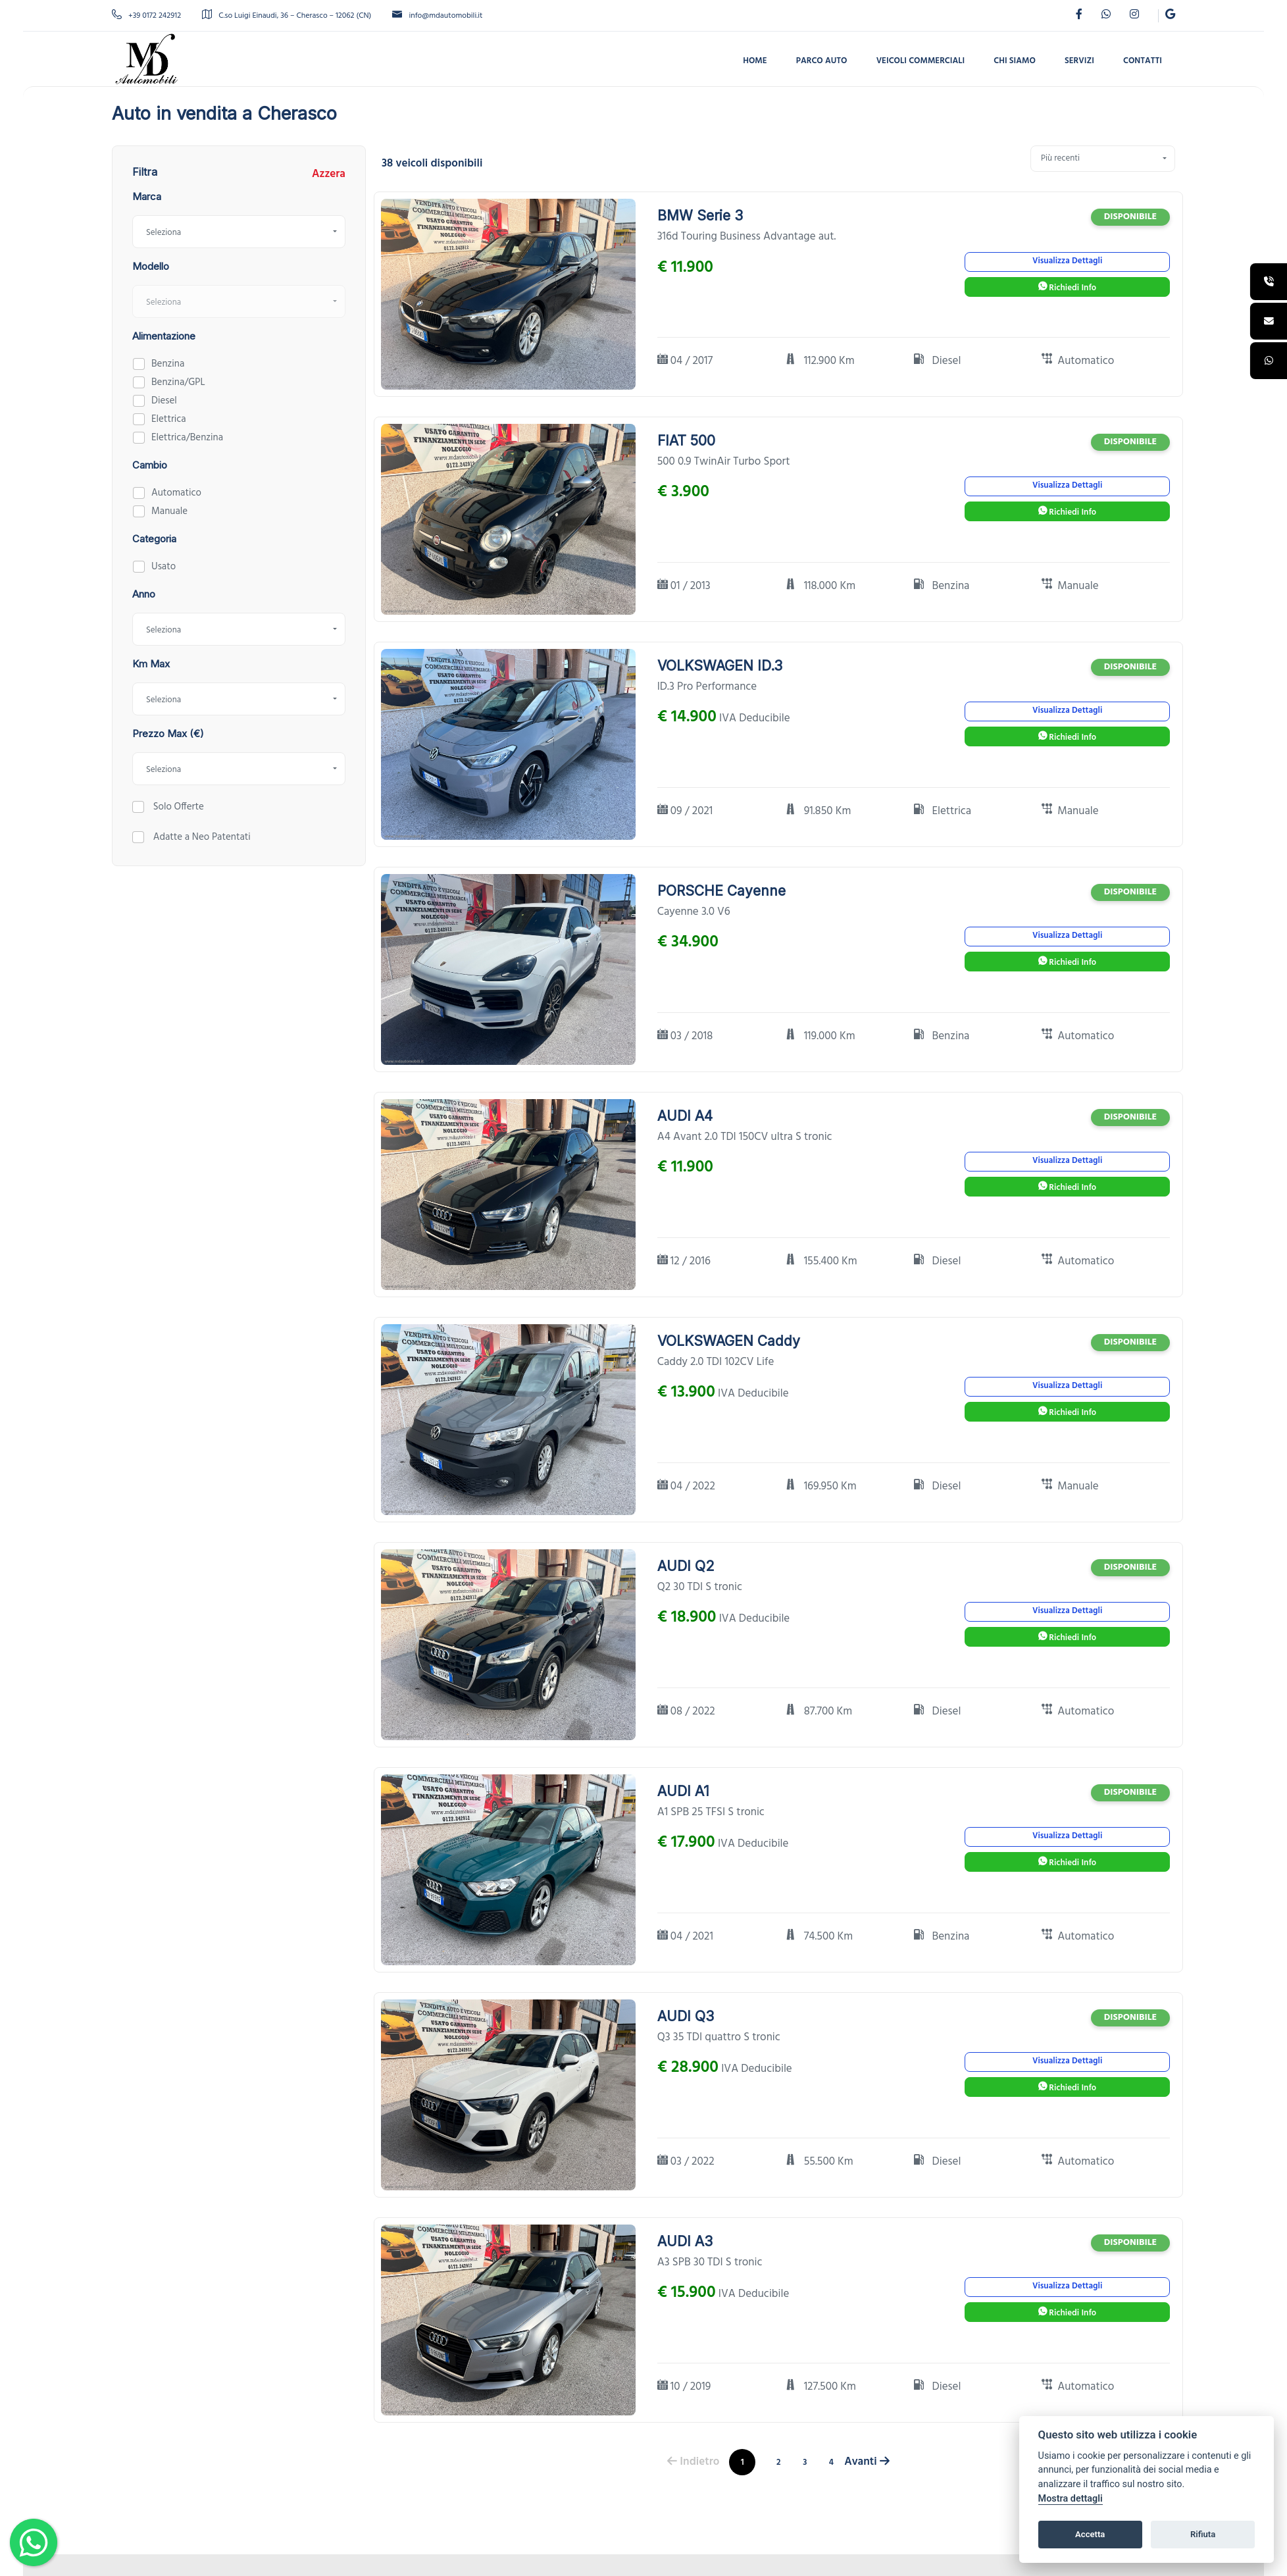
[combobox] (238, 231)
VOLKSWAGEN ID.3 (719, 665)
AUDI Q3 (685, 2016)
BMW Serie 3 (700, 215)
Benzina (167, 364)
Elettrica (168, 419)
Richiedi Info (1067, 288)
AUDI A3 (685, 2241)
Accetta (1090, 2534)
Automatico (176, 493)
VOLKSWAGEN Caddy (728, 1341)
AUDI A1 (683, 1791)
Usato (163, 567)
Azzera (328, 174)
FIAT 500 (686, 440)
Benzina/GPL (178, 382)
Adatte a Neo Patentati (201, 837)
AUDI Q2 (686, 1566)
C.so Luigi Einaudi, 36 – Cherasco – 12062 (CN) (286, 15)
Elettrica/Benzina (187, 438)
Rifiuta (1202, 2534)
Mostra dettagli (1070, 2498)
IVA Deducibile (754, 718)
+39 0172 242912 (146, 15)
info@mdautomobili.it (437, 15)
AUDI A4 (685, 1116)
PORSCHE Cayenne (721, 891)
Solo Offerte (177, 807)
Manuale (169, 511)
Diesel (164, 401)
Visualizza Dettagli (1067, 261)
